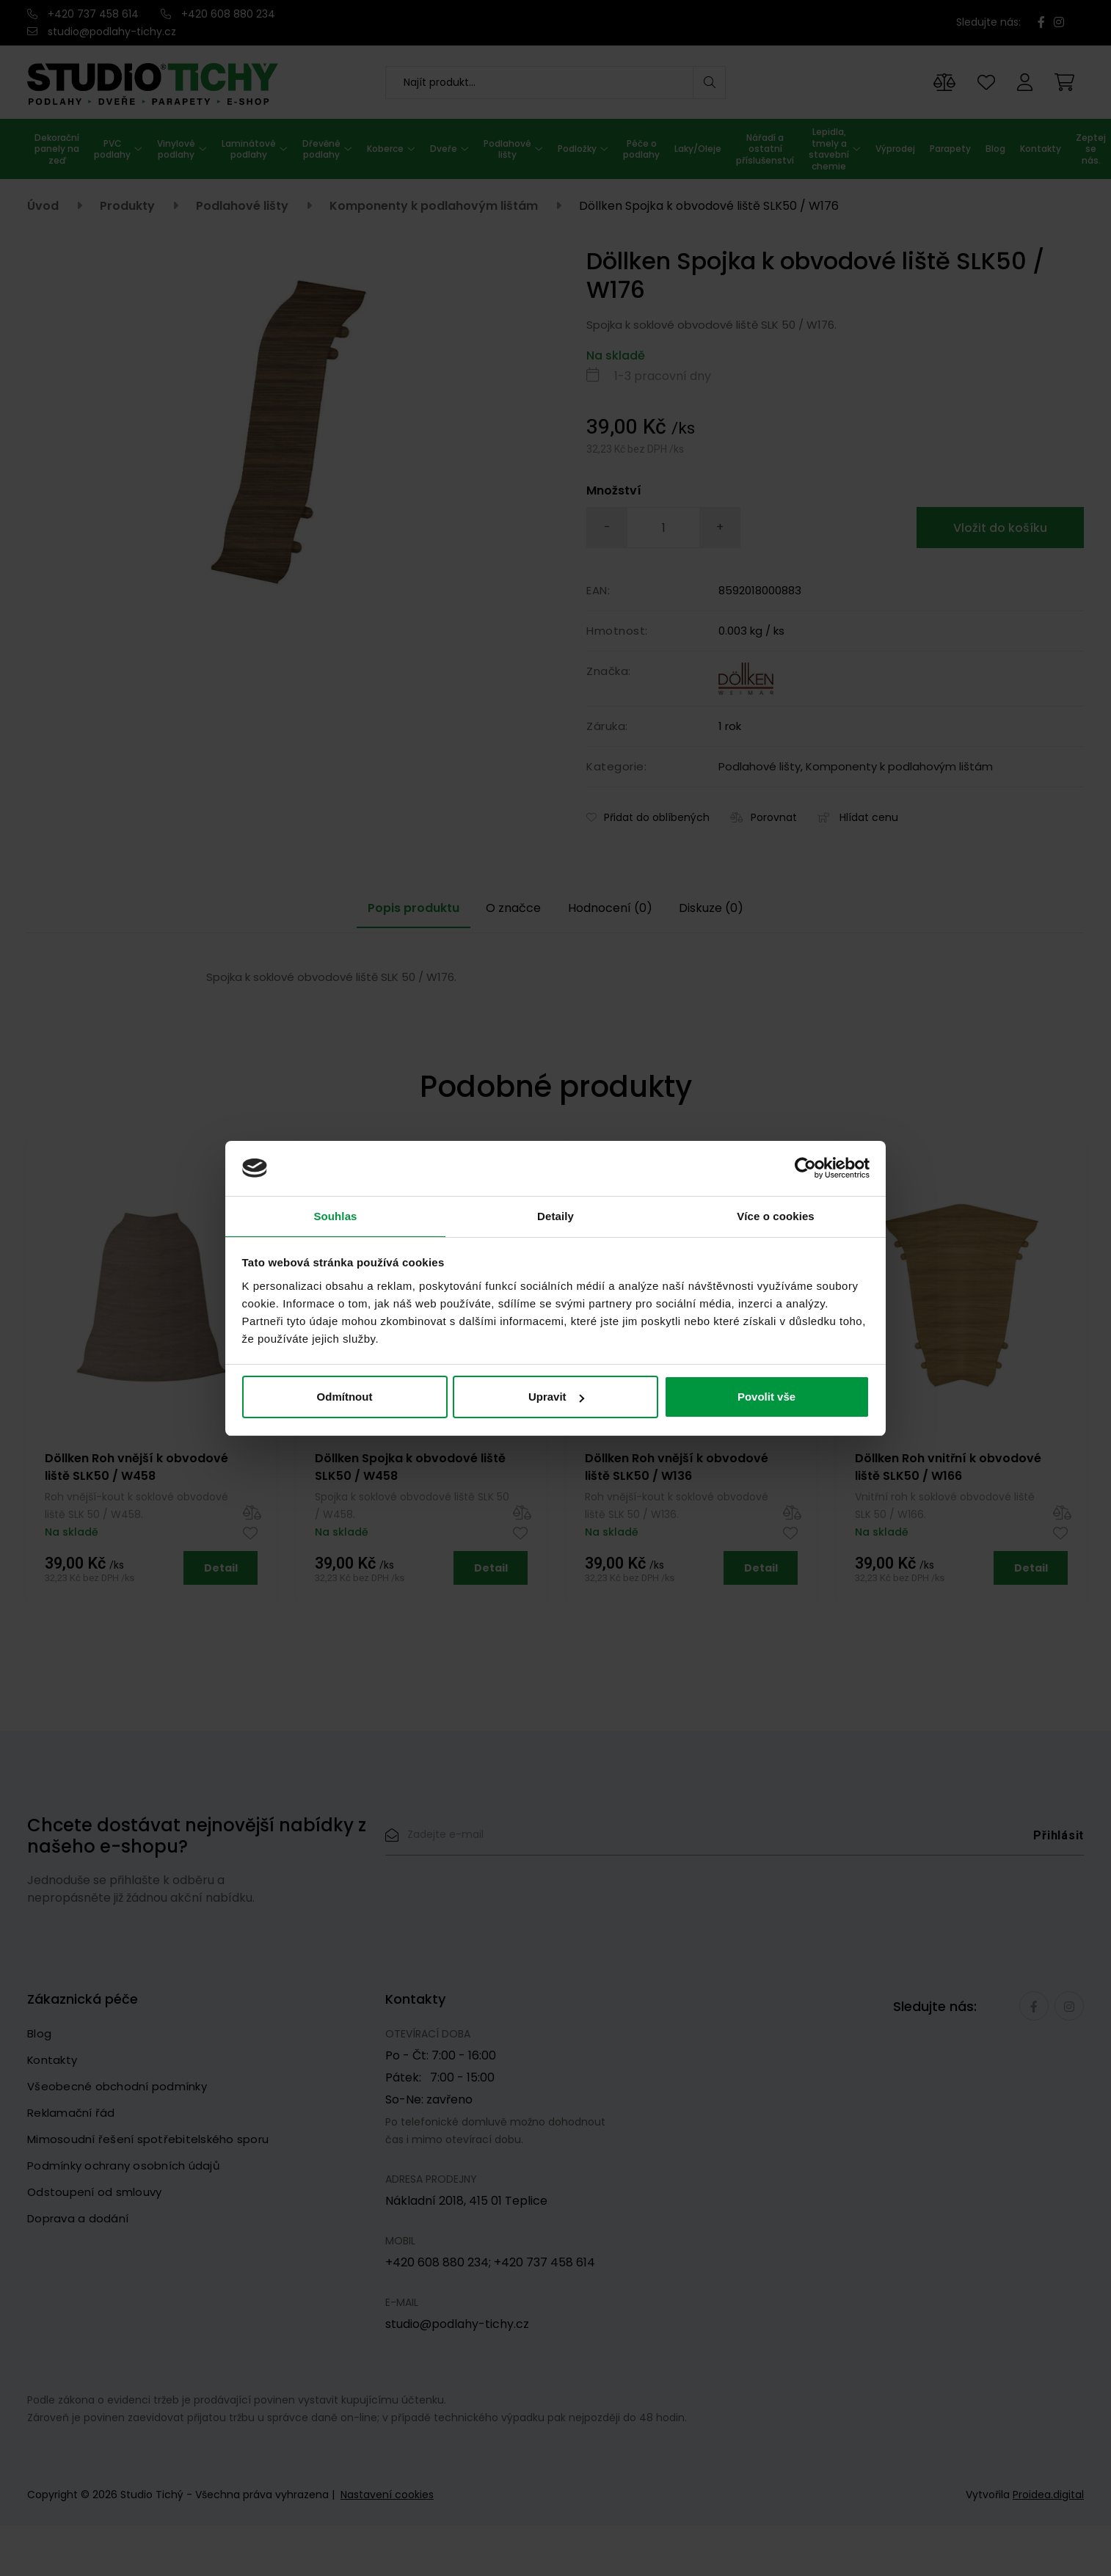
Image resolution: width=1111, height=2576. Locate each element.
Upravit (556, 1398)
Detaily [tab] (555, 1215)
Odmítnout (345, 1398)
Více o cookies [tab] (776, 1215)
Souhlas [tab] (335, 1215)
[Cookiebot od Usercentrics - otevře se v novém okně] (805, 1167)
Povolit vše (766, 1398)
